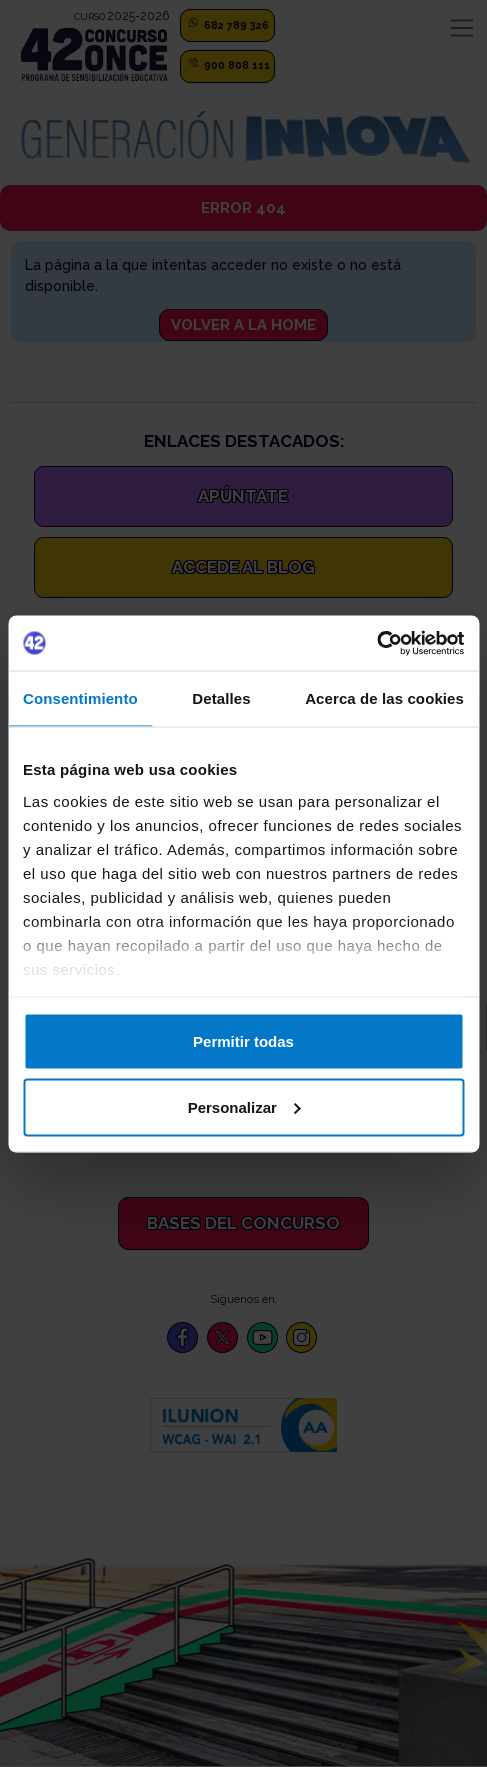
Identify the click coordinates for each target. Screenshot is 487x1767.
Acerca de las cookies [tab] (384, 698)
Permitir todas (243, 1041)
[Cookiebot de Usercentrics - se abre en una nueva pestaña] (376, 643)
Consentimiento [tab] (80, 698)
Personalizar (244, 1106)
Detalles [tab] (221, 698)
